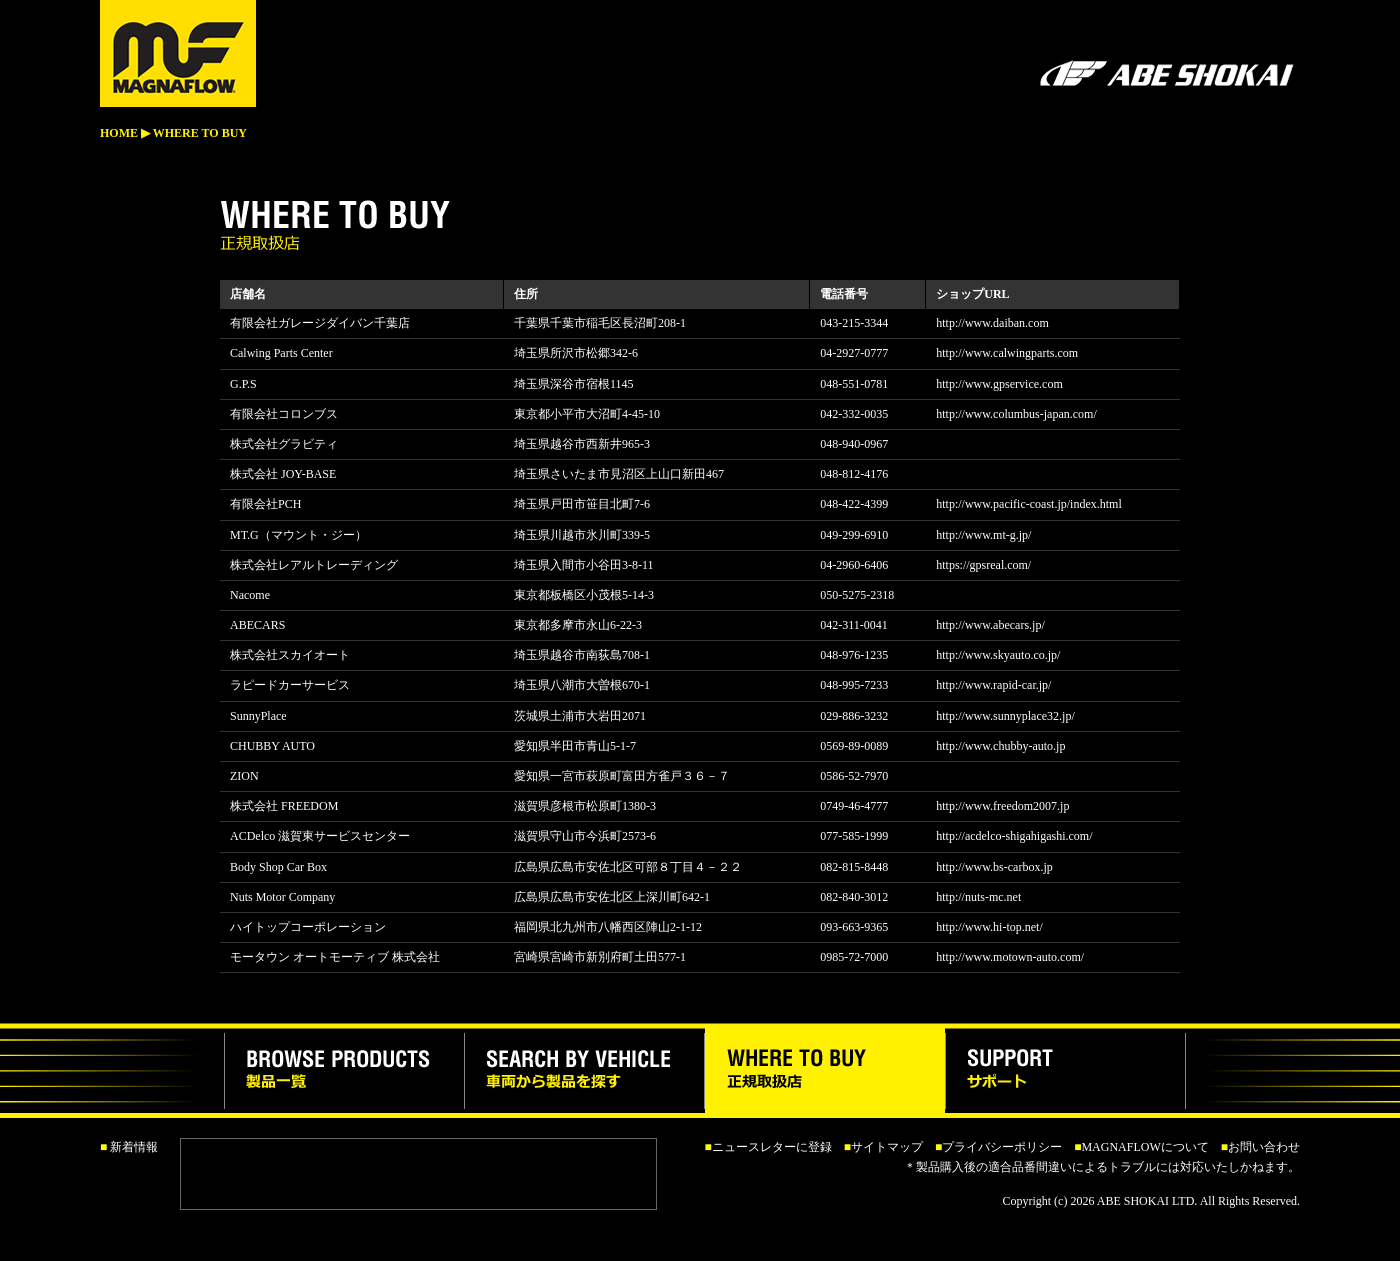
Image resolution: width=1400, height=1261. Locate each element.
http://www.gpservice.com (999, 384)
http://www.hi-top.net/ (989, 927)
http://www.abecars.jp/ (990, 625)
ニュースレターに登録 (772, 1147)
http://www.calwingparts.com (1007, 353)
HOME (119, 133)
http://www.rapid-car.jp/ (993, 685)
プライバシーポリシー (1002, 1147)
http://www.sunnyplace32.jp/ (1005, 716)
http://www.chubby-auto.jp (1000, 746)
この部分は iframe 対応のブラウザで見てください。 (421, 1174)
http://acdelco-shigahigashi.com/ (1014, 836)
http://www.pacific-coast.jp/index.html (1029, 504)
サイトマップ (887, 1147)
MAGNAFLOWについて (1144, 1147)
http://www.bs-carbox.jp (994, 867)
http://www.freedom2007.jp (1002, 806)
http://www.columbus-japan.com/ (1016, 414)
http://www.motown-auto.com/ (1010, 957)
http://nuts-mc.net (978, 897)
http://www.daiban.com (992, 323)
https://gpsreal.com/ (983, 565)
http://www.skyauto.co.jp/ (998, 655)
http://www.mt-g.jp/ (983, 535)
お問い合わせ (1264, 1147)
